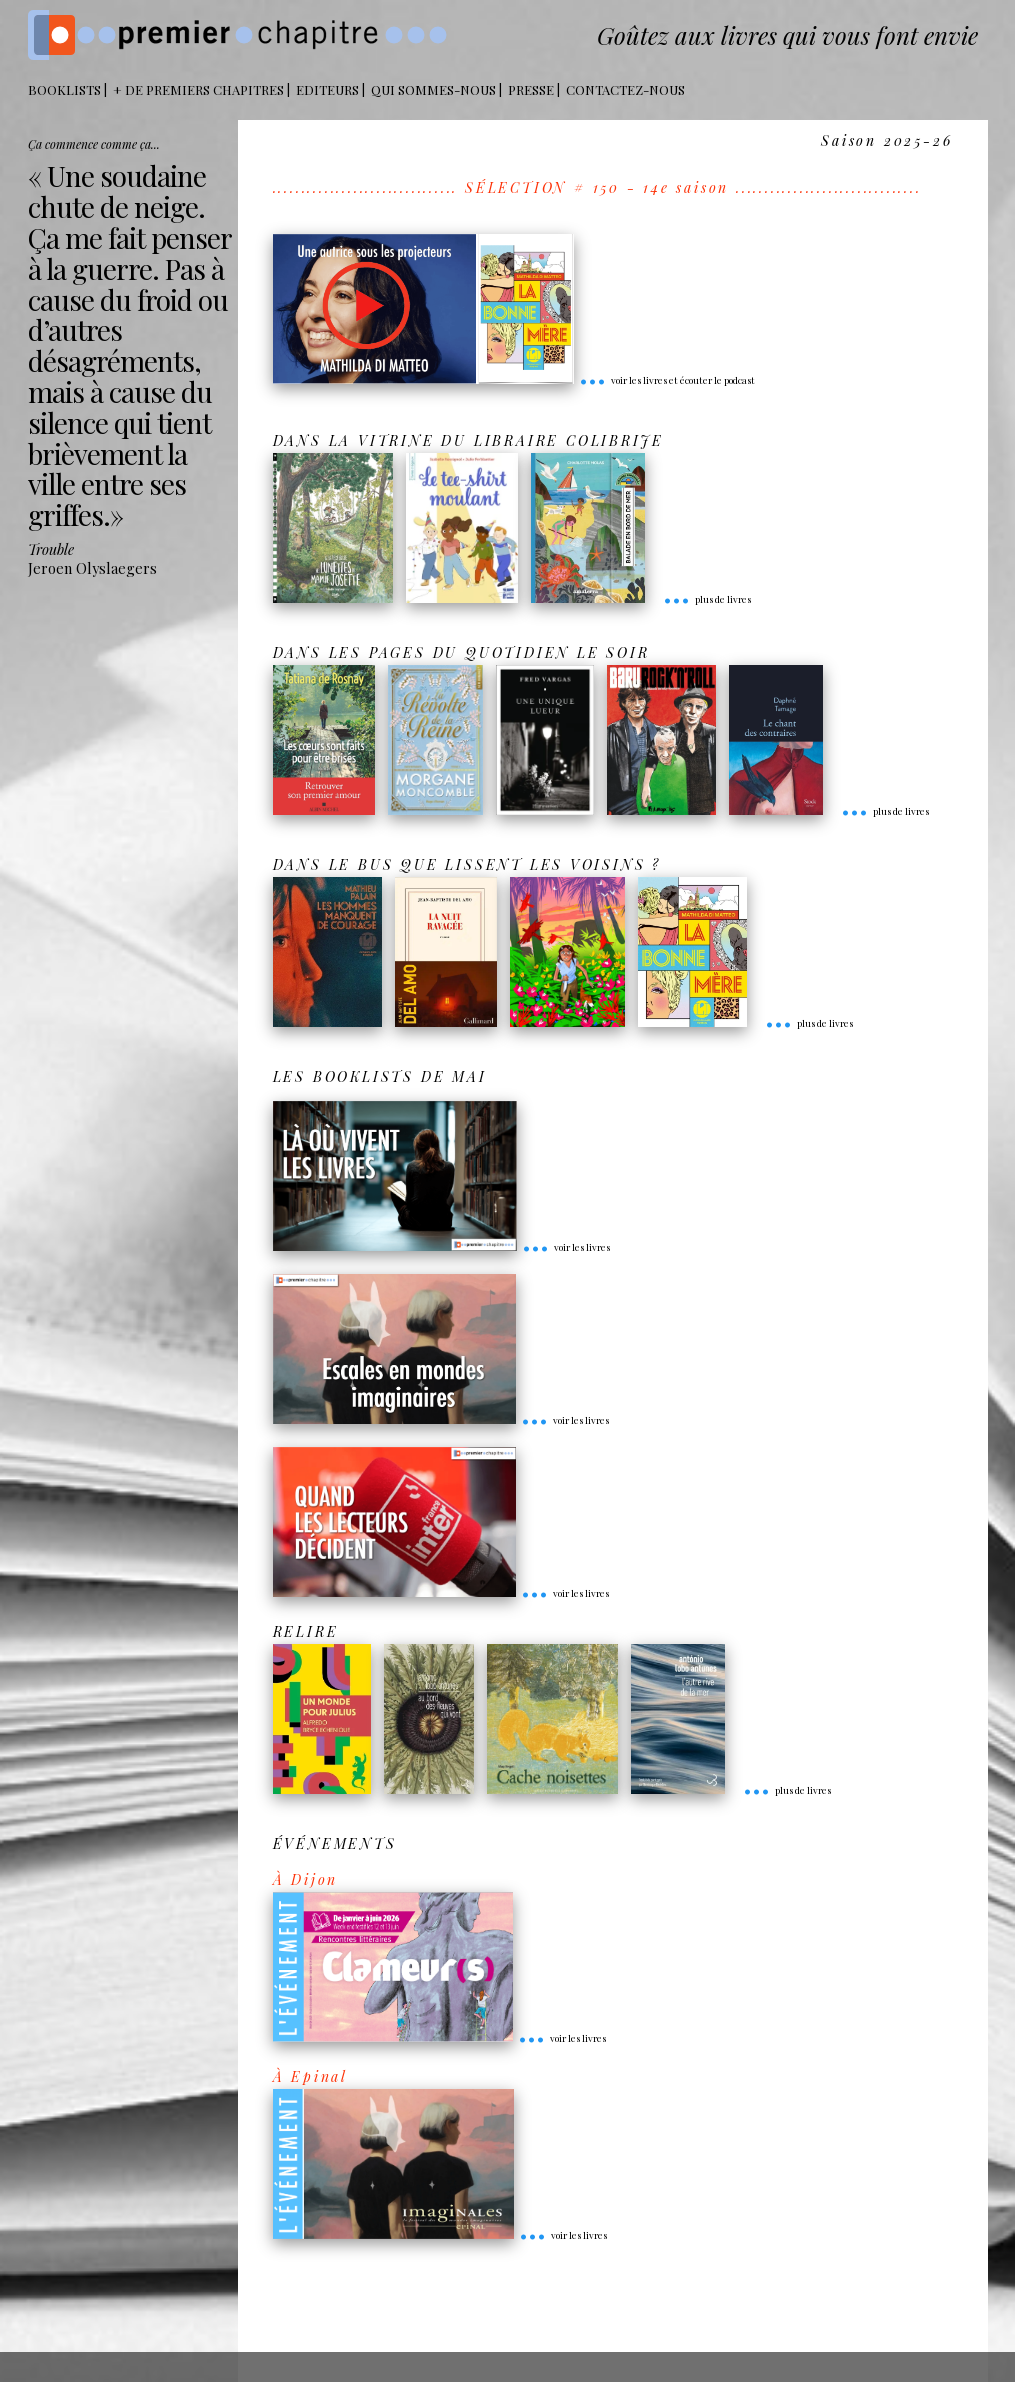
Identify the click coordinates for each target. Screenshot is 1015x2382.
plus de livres (707, 599)
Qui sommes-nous (433, 89)
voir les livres (566, 1247)
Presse (531, 89)
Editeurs (327, 89)
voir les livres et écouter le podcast (667, 380)
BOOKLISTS (64, 89)
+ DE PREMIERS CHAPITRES (198, 89)
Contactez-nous (625, 89)
